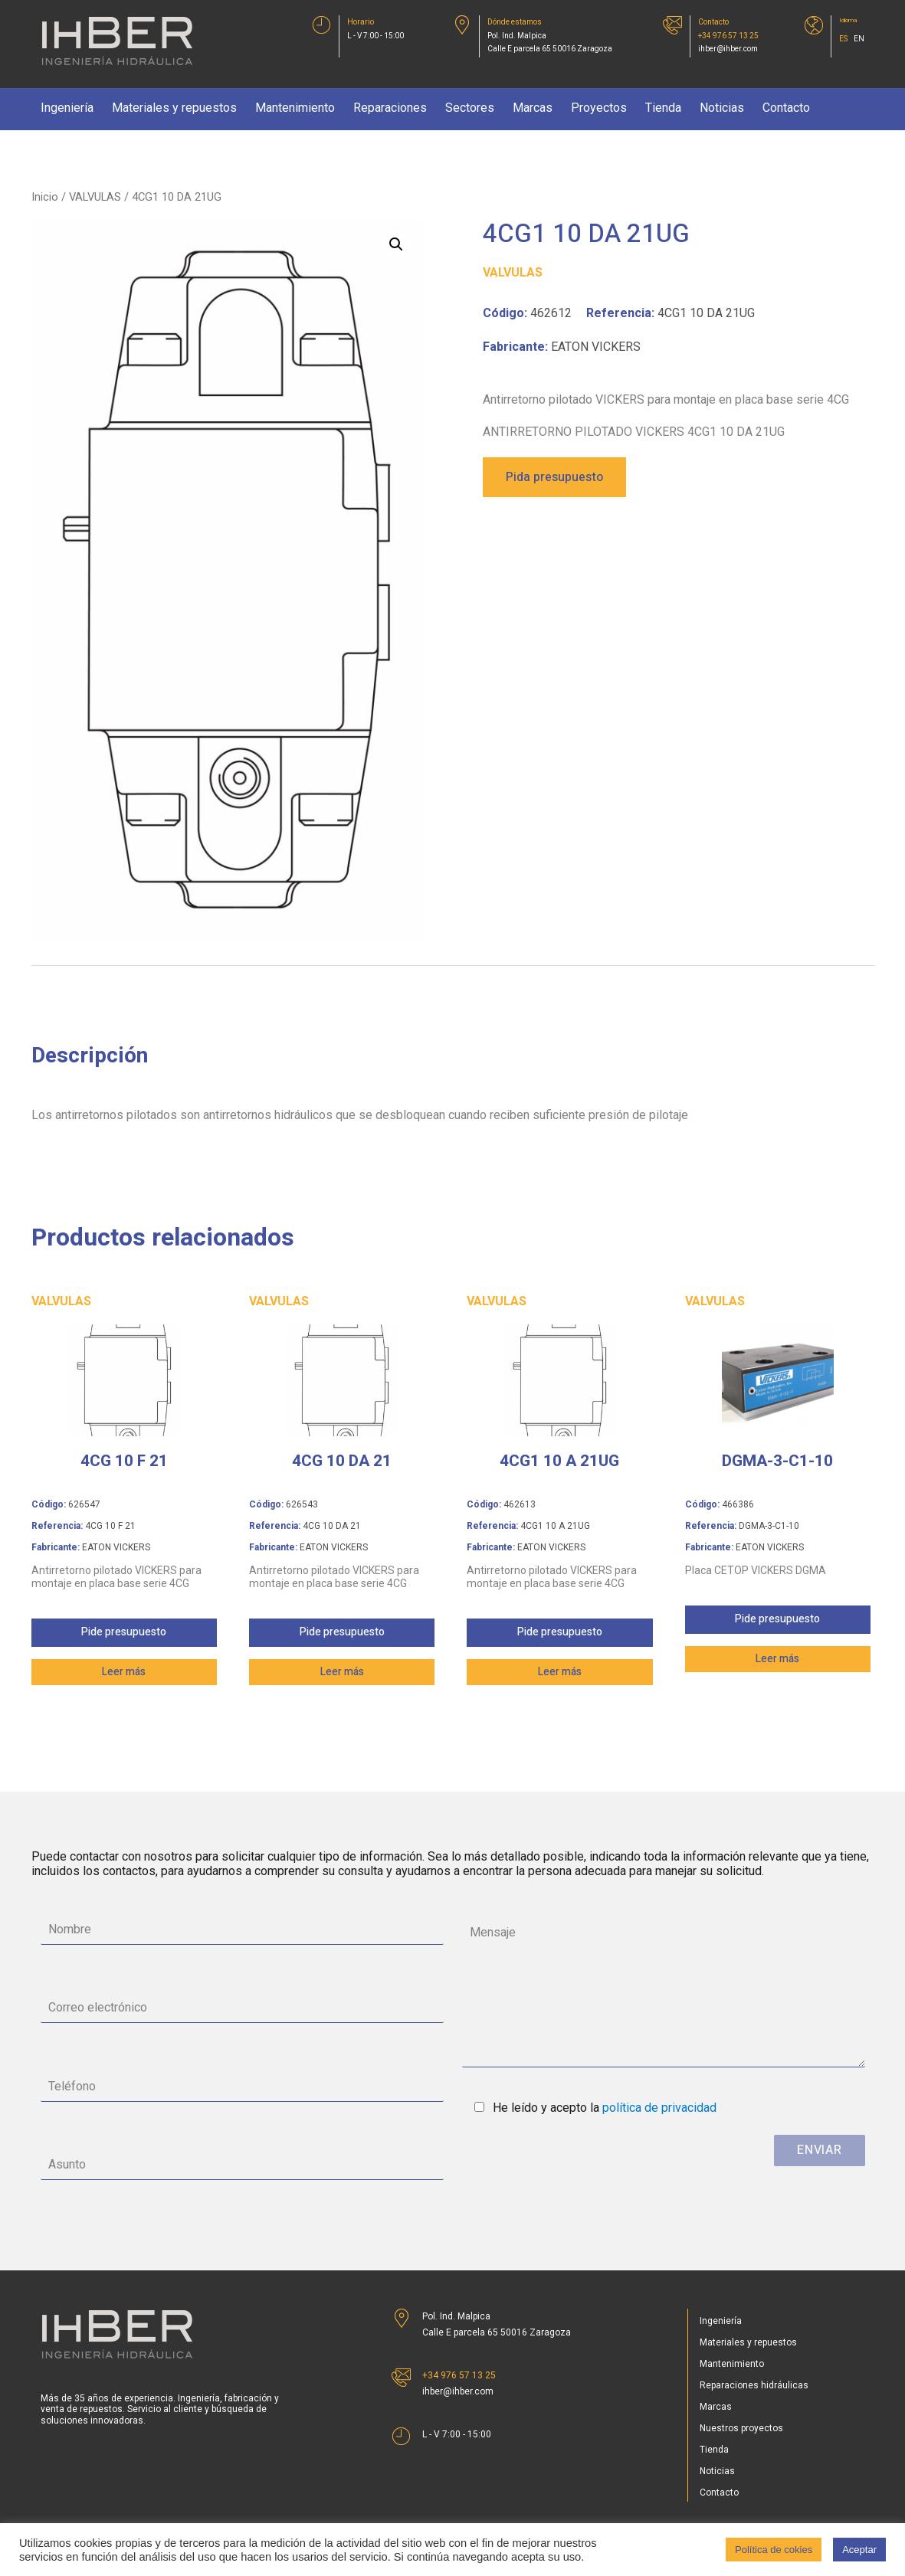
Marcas (533, 107)
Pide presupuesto (123, 1632)
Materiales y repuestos (174, 107)
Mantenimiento (295, 107)
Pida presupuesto (554, 477)
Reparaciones (390, 107)
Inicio (44, 197)
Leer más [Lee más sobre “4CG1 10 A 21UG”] (560, 1672)
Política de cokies (773, 2549)
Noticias (722, 107)
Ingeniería (67, 107)
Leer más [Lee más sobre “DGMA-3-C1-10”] (777, 1659)
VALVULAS (95, 197)
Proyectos (599, 107)
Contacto (786, 107)
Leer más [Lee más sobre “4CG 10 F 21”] (124, 1672)
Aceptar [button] (859, 2549)
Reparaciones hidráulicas (754, 2385)
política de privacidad (659, 2107)
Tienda (663, 107)
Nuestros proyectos (741, 2428)
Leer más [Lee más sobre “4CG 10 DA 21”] (342, 1672)
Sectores (469, 107)
